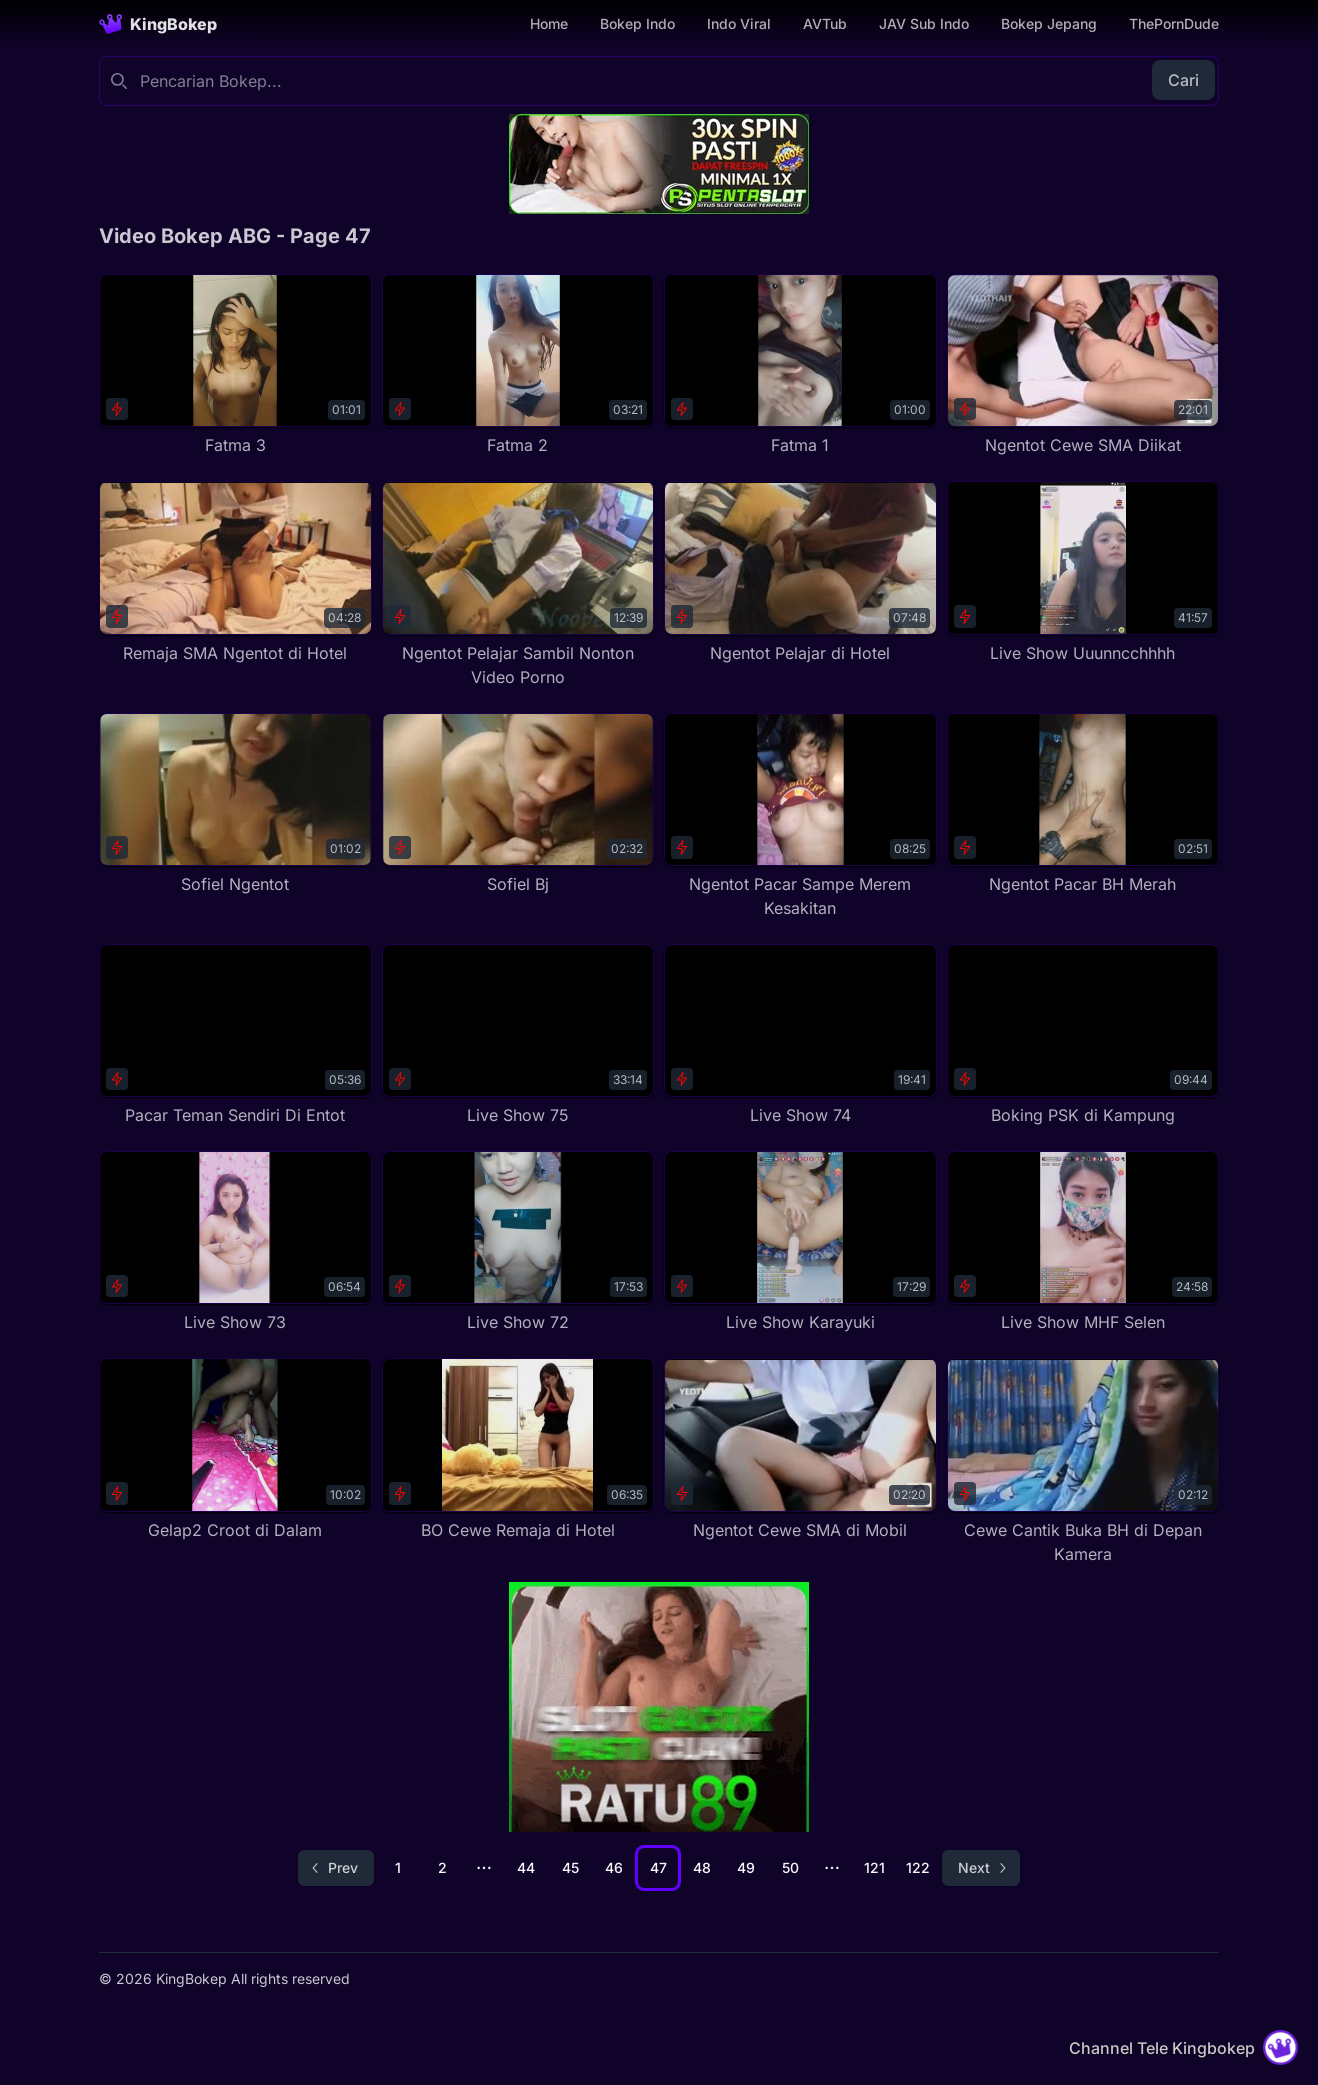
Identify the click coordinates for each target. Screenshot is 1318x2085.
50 (790, 1867)
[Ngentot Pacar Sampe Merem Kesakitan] (800, 816)
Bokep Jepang (1049, 23)
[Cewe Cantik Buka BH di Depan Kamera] (1083, 1461)
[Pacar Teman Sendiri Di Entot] (235, 1035)
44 (526, 1867)
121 (874, 1867)
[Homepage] (158, 24)
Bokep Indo (637, 23)
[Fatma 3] (235, 365)
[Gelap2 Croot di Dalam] (235, 1449)
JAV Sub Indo (924, 23)
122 (918, 1867)
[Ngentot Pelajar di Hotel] (800, 572)
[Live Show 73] (235, 1242)
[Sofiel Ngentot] (235, 804)
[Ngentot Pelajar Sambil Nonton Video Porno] (518, 584)
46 (614, 1867)
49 (746, 1867)
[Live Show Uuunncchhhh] (1083, 572)
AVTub (825, 23)
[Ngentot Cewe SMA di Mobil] (800, 1449)
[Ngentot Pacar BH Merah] (1083, 804)
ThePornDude (1174, 23)
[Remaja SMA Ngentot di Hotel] (235, 572)
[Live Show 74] (800, 1035)
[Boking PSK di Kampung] (1083, 1035)
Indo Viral (739, 23)
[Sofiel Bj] (518, 804)
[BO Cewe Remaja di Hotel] (518, 1449)
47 (658, 1867)
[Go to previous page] (336, 1868)
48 (702, 1867)
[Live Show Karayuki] (800, 1242)
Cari (1183, 80)
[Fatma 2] (518, 365)
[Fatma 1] (800, 365)
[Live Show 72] (518, 1242)
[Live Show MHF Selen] (1083, 1242)
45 (570, 1867)
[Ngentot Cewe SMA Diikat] (1083, 365)
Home (549, 23)
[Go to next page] (981, 1868)
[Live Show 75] (518, 1035)
